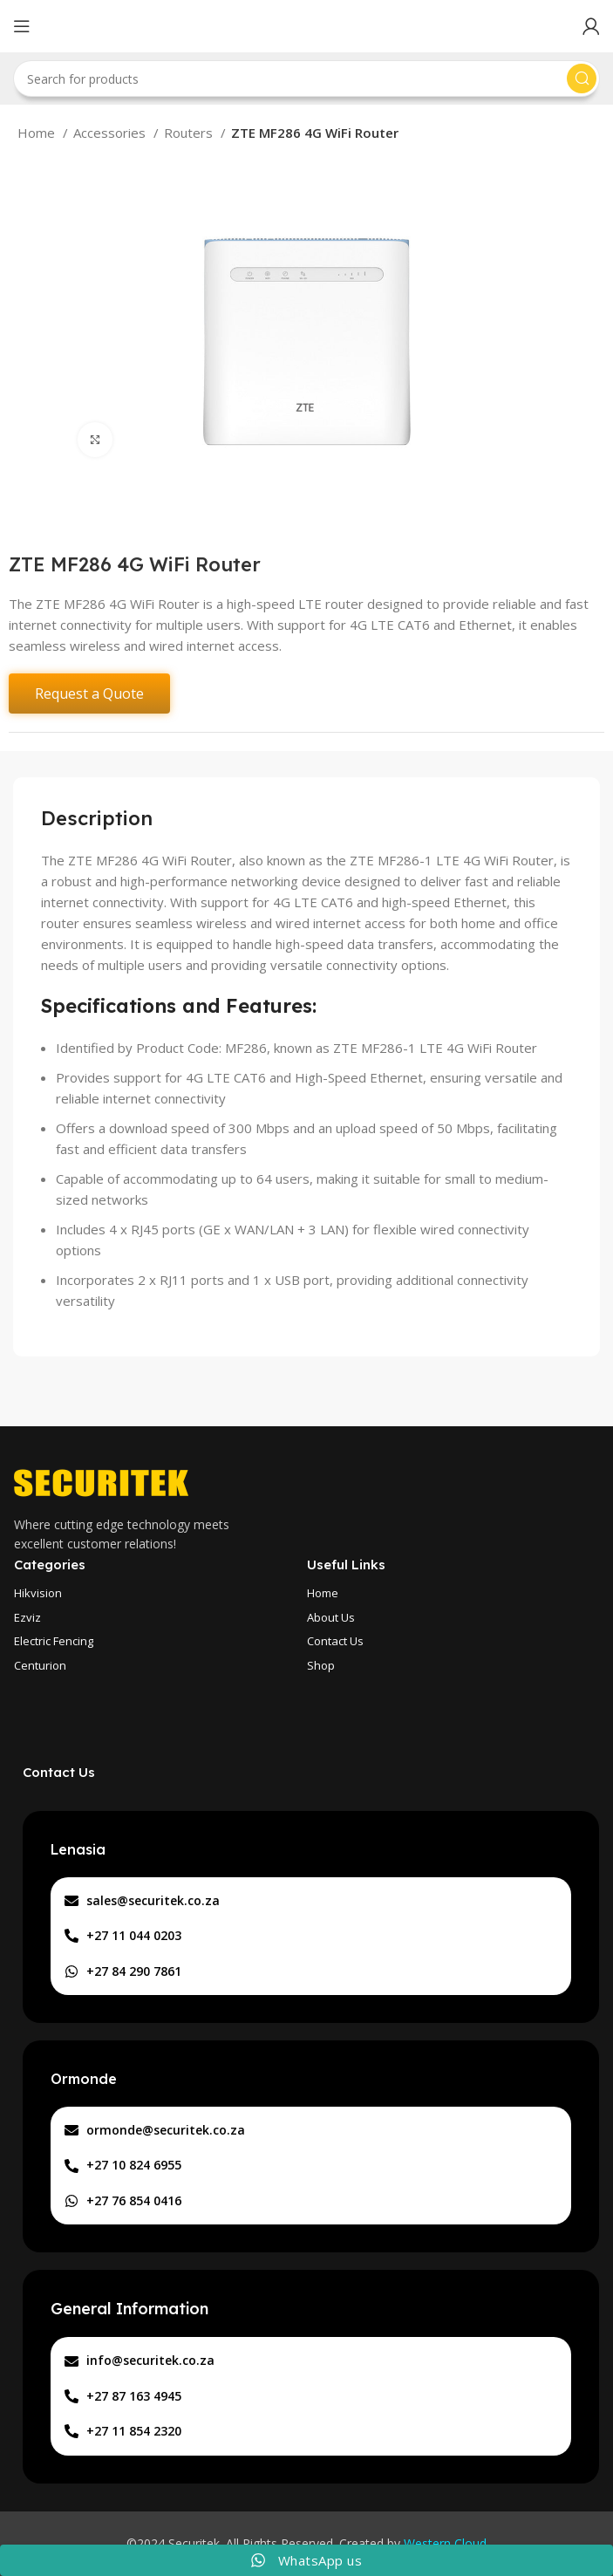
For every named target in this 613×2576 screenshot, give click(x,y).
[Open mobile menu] (21, 26)
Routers (190, 132)
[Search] (306, 78)
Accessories (111, 132)
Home (37, 132)
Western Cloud (445, 2543)
